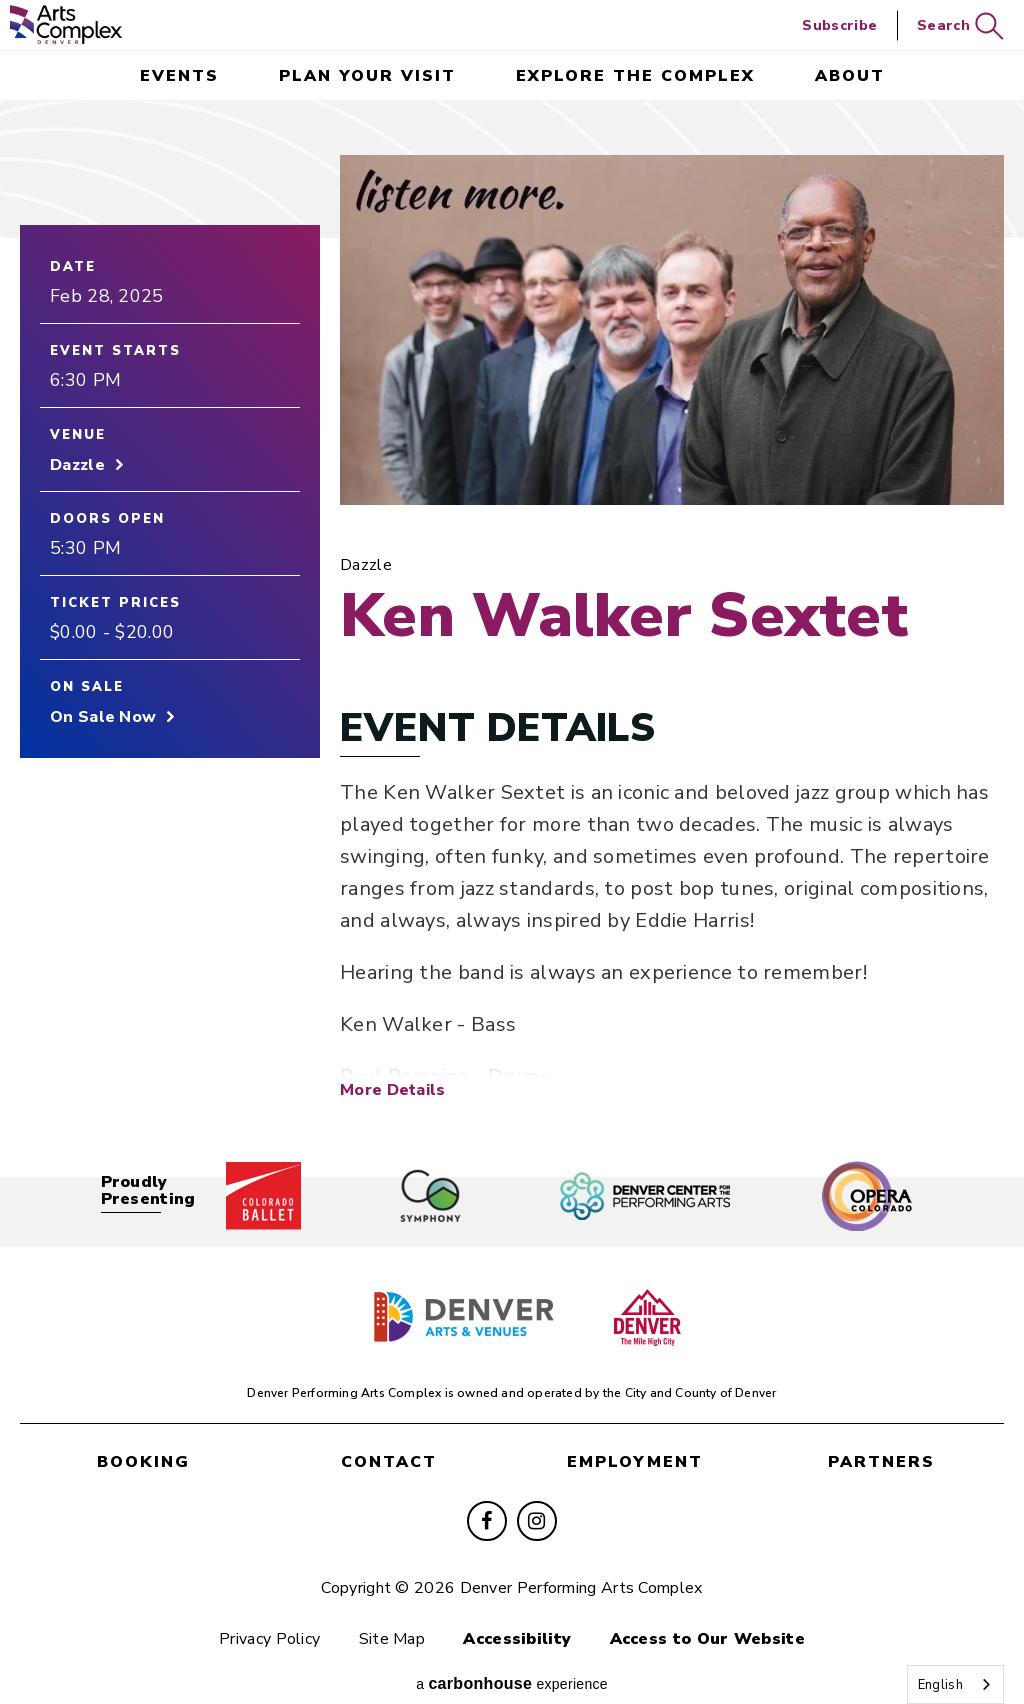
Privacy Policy (269, 1617)
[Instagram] (537, 1499)
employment (635, 1440)
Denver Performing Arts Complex (66, 24)
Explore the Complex (635, 76)
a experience (512, 1661)
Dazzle (77, 465)
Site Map (392, 1617)
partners (881, 1440)
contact (389, 1440)
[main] (512, 619)
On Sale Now (103, 717)
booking (143, 1440)
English (940, 1685)
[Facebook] (487, 1499)
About (850, 76)
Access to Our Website (707, 1617)
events (179, 76)
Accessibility (517, 1617)
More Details (393, 1067)
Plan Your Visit (367, 76)
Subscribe (839, 25)
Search (960, 26)
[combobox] (955, 1684)
